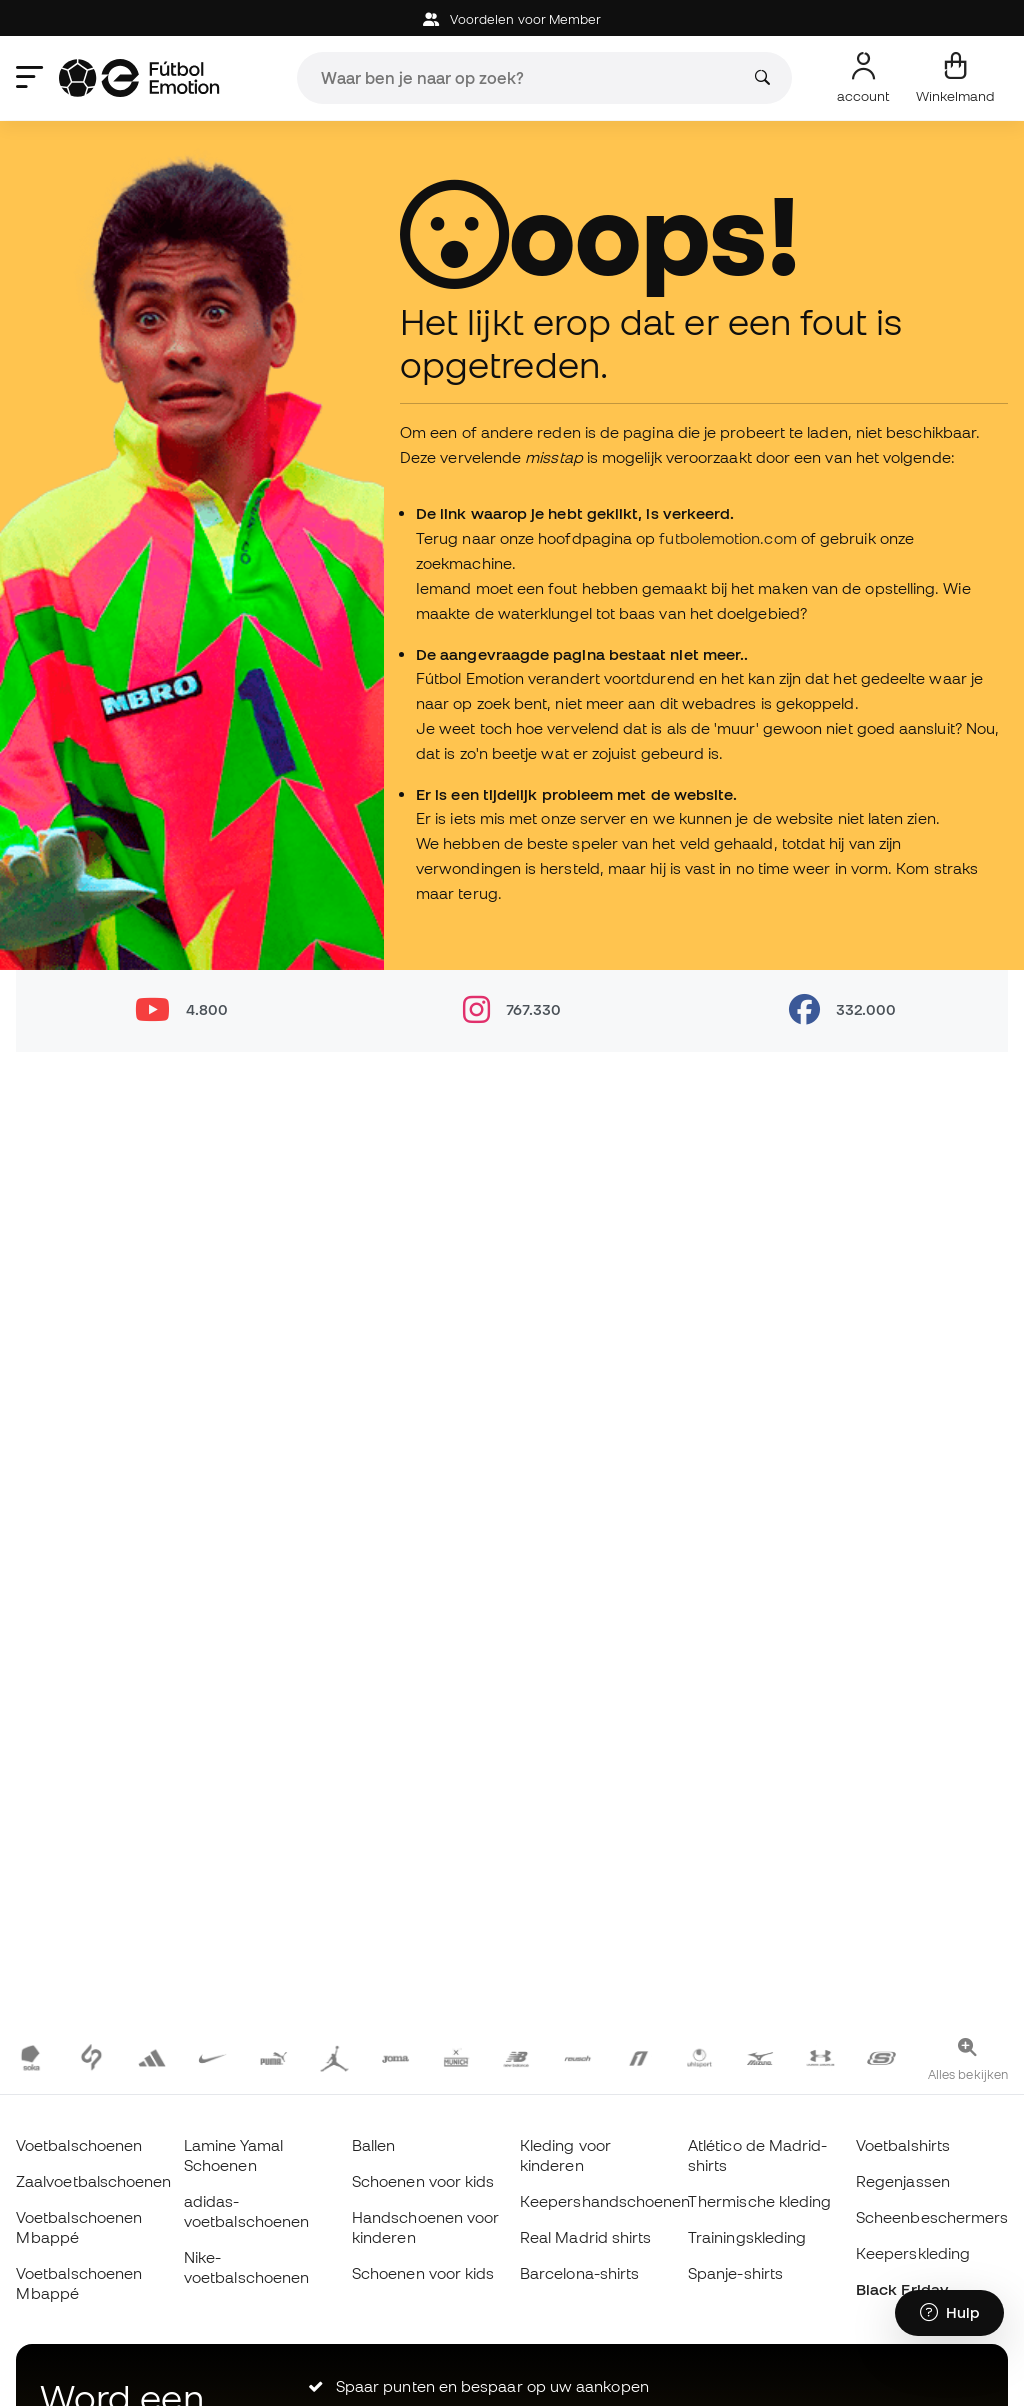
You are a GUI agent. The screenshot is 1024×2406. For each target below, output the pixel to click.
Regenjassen (903, 2181)
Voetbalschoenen (79, 2145)
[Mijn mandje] (955, 78)
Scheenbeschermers (932, 2217)
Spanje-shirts (735, 2273)
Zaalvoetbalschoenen (93, 2181)
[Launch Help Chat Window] (949, 2313)
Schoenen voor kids (423, 2181)
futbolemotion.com (727, 538)
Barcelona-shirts (579, 2273)
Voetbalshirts (903, 2145)
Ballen (373, 2145)
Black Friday (902, 2289)
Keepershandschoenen (605, 2201)
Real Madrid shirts (585, 2237)
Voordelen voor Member (512, 19)
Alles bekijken (968, 2074)
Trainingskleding (747, 2237)
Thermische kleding (759, 2201)
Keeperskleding (913, 2253)
